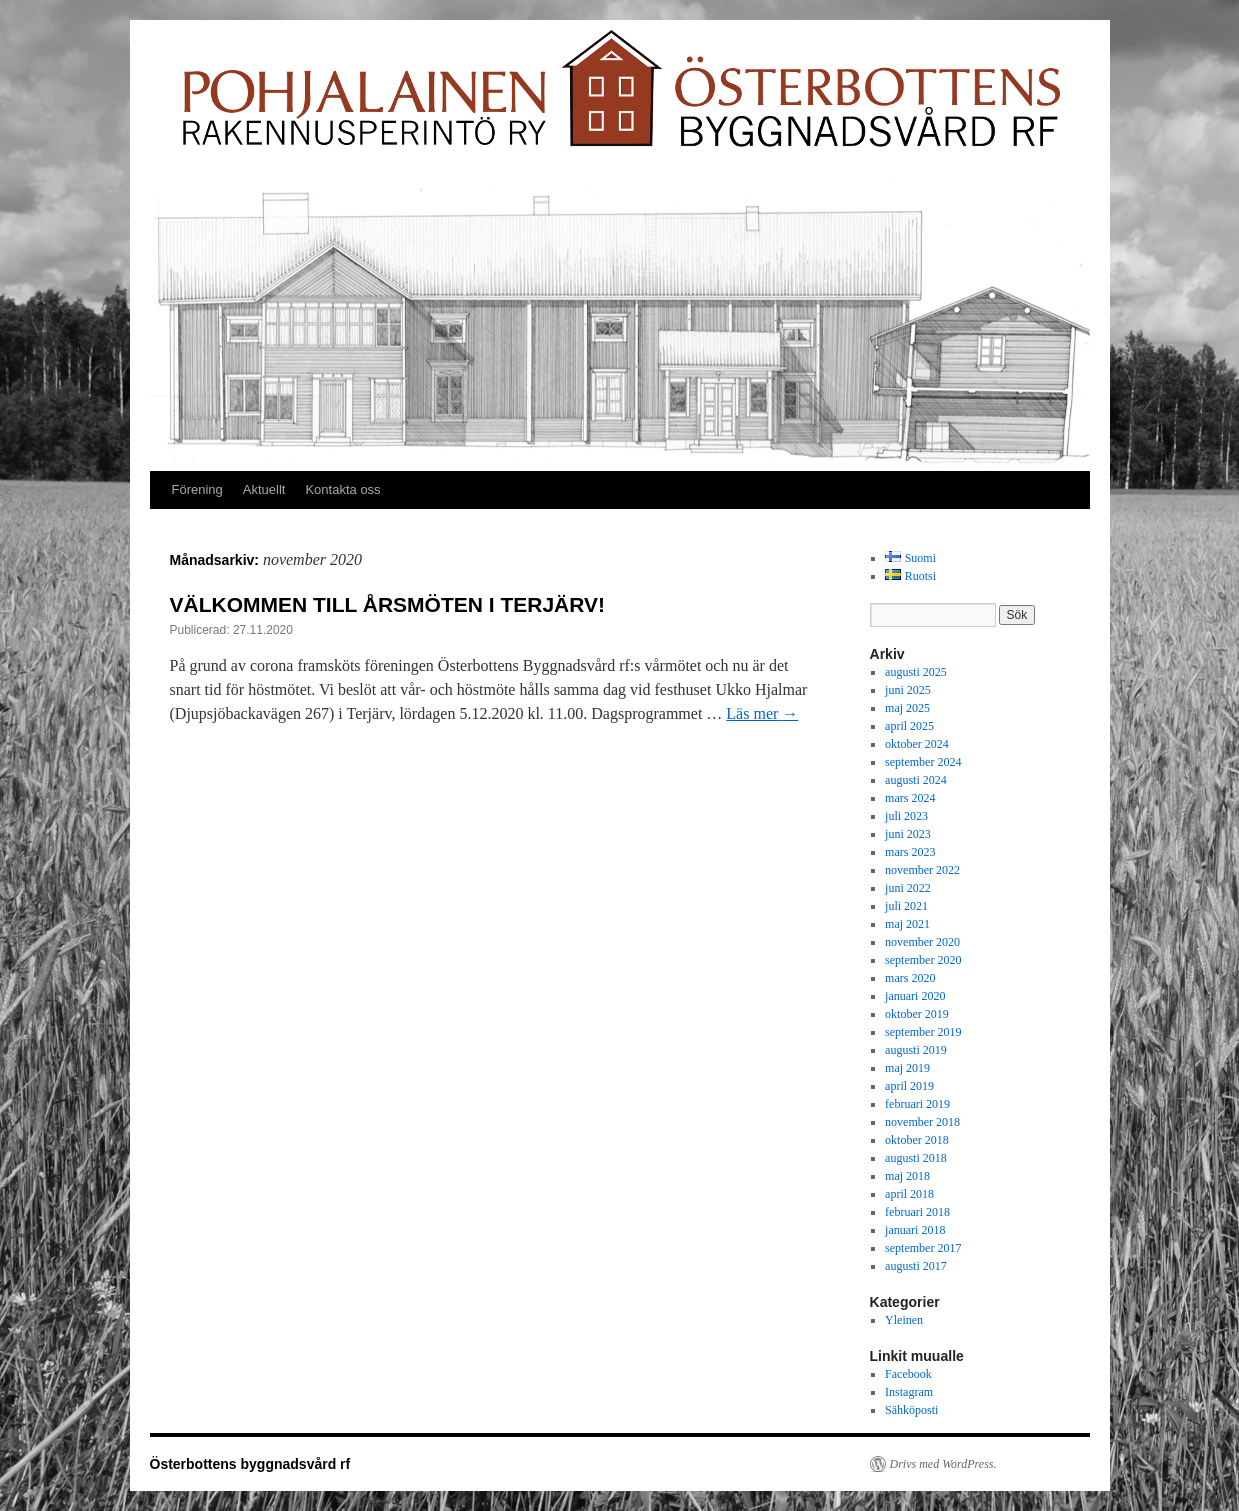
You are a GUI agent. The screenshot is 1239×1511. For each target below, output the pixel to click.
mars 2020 (910, 978)
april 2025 (909, 726)
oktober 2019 (917, 1014)
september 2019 (923, 1032)
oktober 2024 (917, 744)
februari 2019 (917, 1104)
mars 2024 (910, 798)
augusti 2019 (916, 1050)
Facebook (908, 1374)
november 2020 (922, 942)
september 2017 (923, 1248)
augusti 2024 (916, 780)
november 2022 (922, 870)
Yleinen (904, 1320)
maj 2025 (907, 708)
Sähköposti (911, 1410)
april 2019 (909, 1086)
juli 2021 (906, 906)
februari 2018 (917, 1212)
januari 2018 (915, 1230)
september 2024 (923, 762)
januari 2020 (915, 996)
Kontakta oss (342, 489)
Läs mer (762, 713)
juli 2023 (906, 816)
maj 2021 (907, 924)
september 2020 (923, 960)
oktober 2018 (917, 1140)
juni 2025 (908, 690)
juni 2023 (908, 834)
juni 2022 (908, 888)
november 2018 (922, 1122)
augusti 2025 (916, 672)
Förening (197, 489)
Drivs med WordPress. (943, 1464)
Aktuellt (264, 489)
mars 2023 (910, 852)
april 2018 (909, 1194)
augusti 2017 (916, 1266)
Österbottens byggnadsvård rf (250, 1464)
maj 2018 (907, 1176)
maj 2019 (907, 1068)
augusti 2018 (916, 1158)
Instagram (909, 1392)
